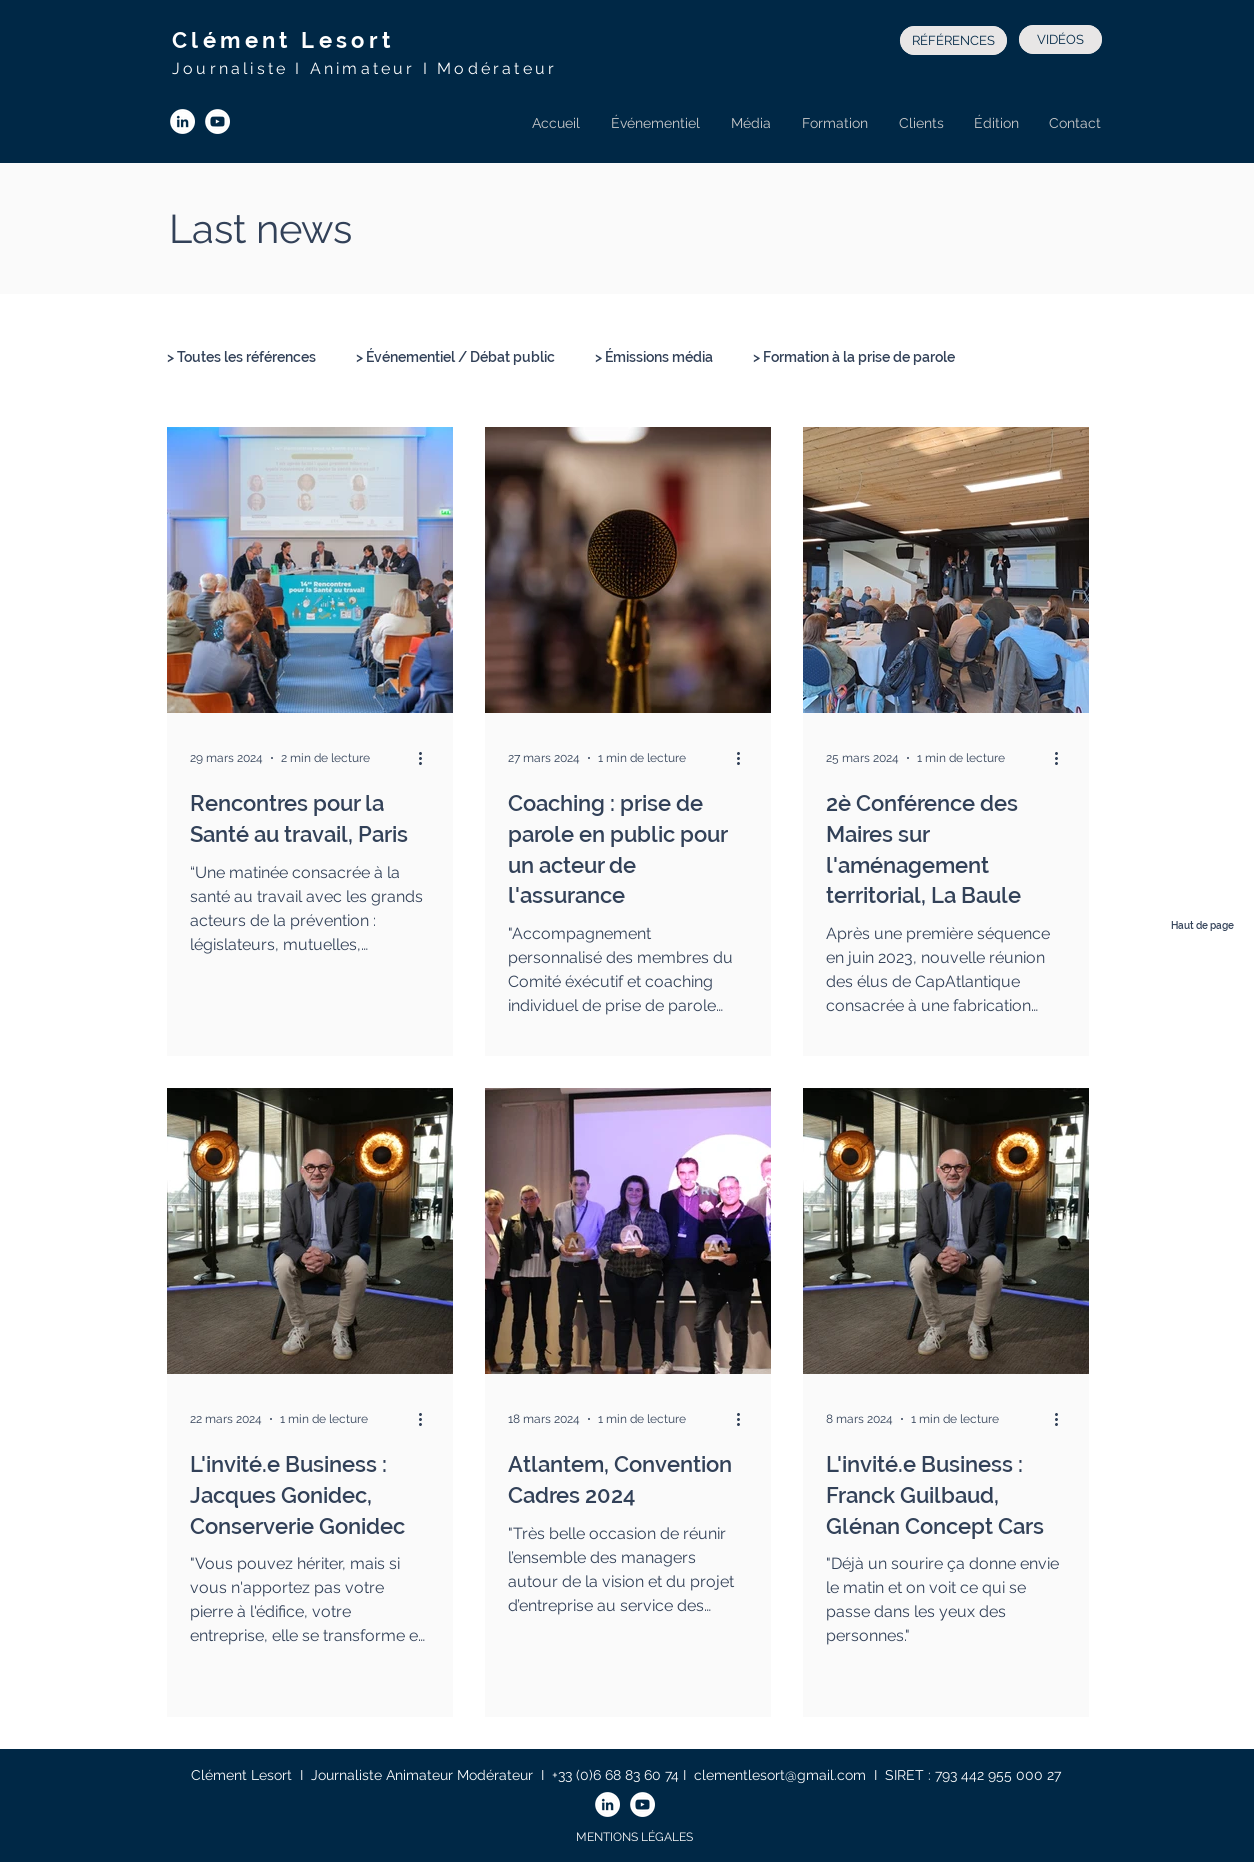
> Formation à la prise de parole (854, 357)
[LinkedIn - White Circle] (182, 121)
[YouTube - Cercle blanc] (217, 121)
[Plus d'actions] (427, 758)
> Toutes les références (241, 357)
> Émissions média (654, 357)
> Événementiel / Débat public (455, 357)
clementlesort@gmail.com (780, 1775)
